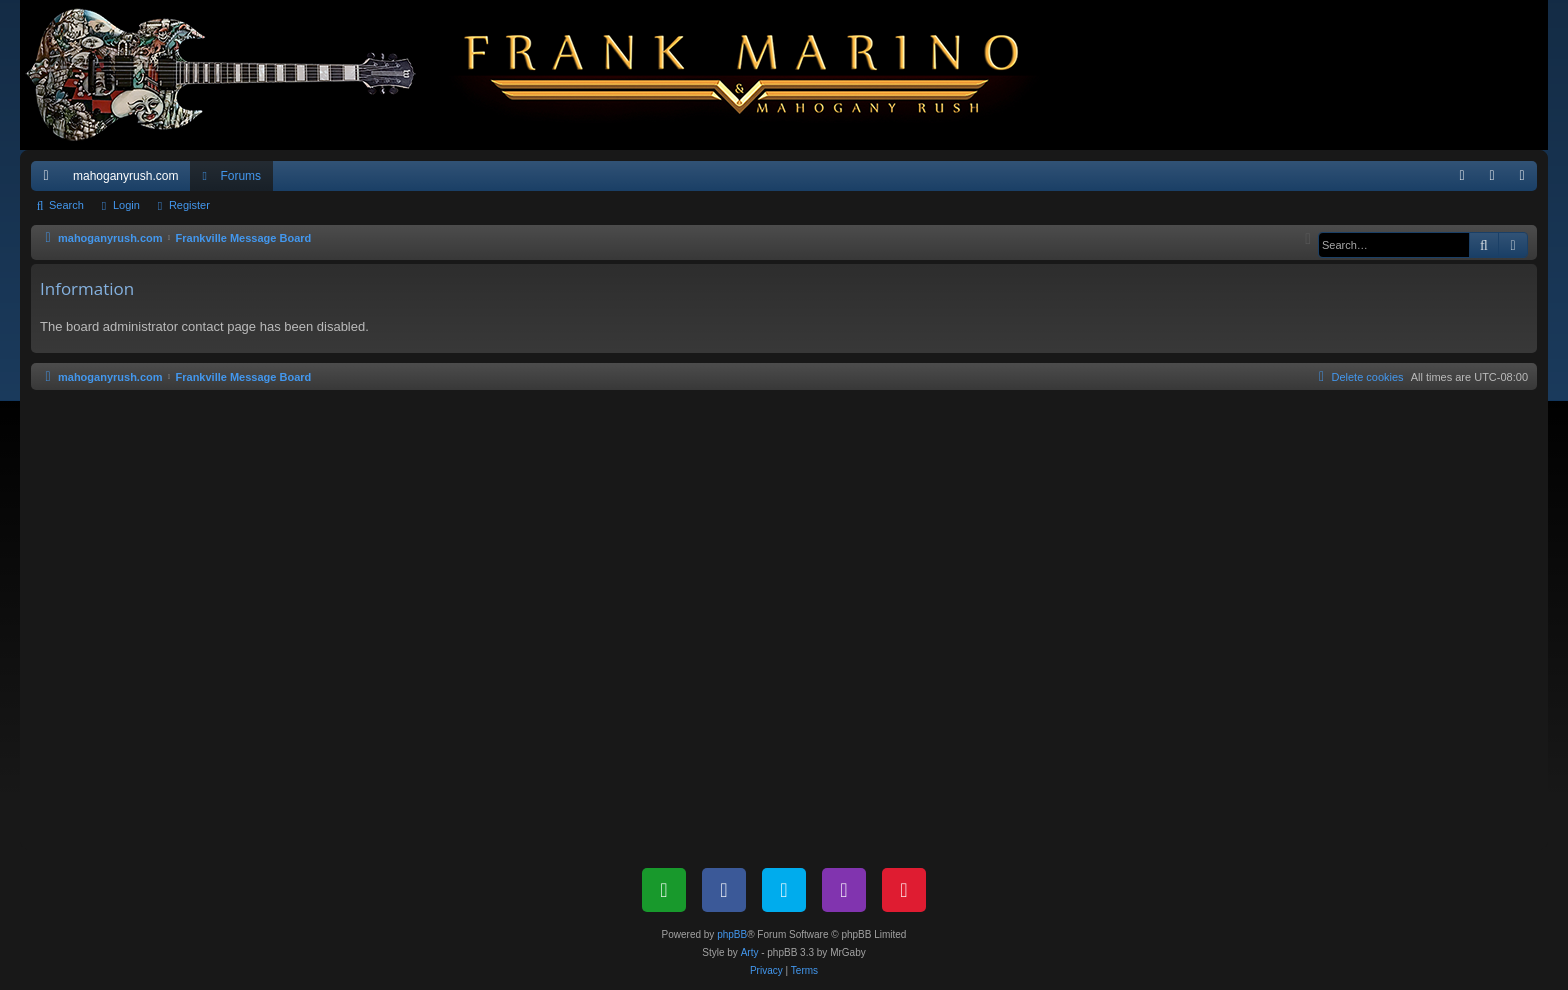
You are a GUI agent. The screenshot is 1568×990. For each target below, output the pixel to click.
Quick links (50, 180)
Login (126, 205)
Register (189, 205)
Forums (240, 176)
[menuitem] (1462, 176)
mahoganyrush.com (125, 176)
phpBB (732, 934)
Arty (750, 952)
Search (66, 205)
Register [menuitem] (1526, 180)
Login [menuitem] (1496, 180)
